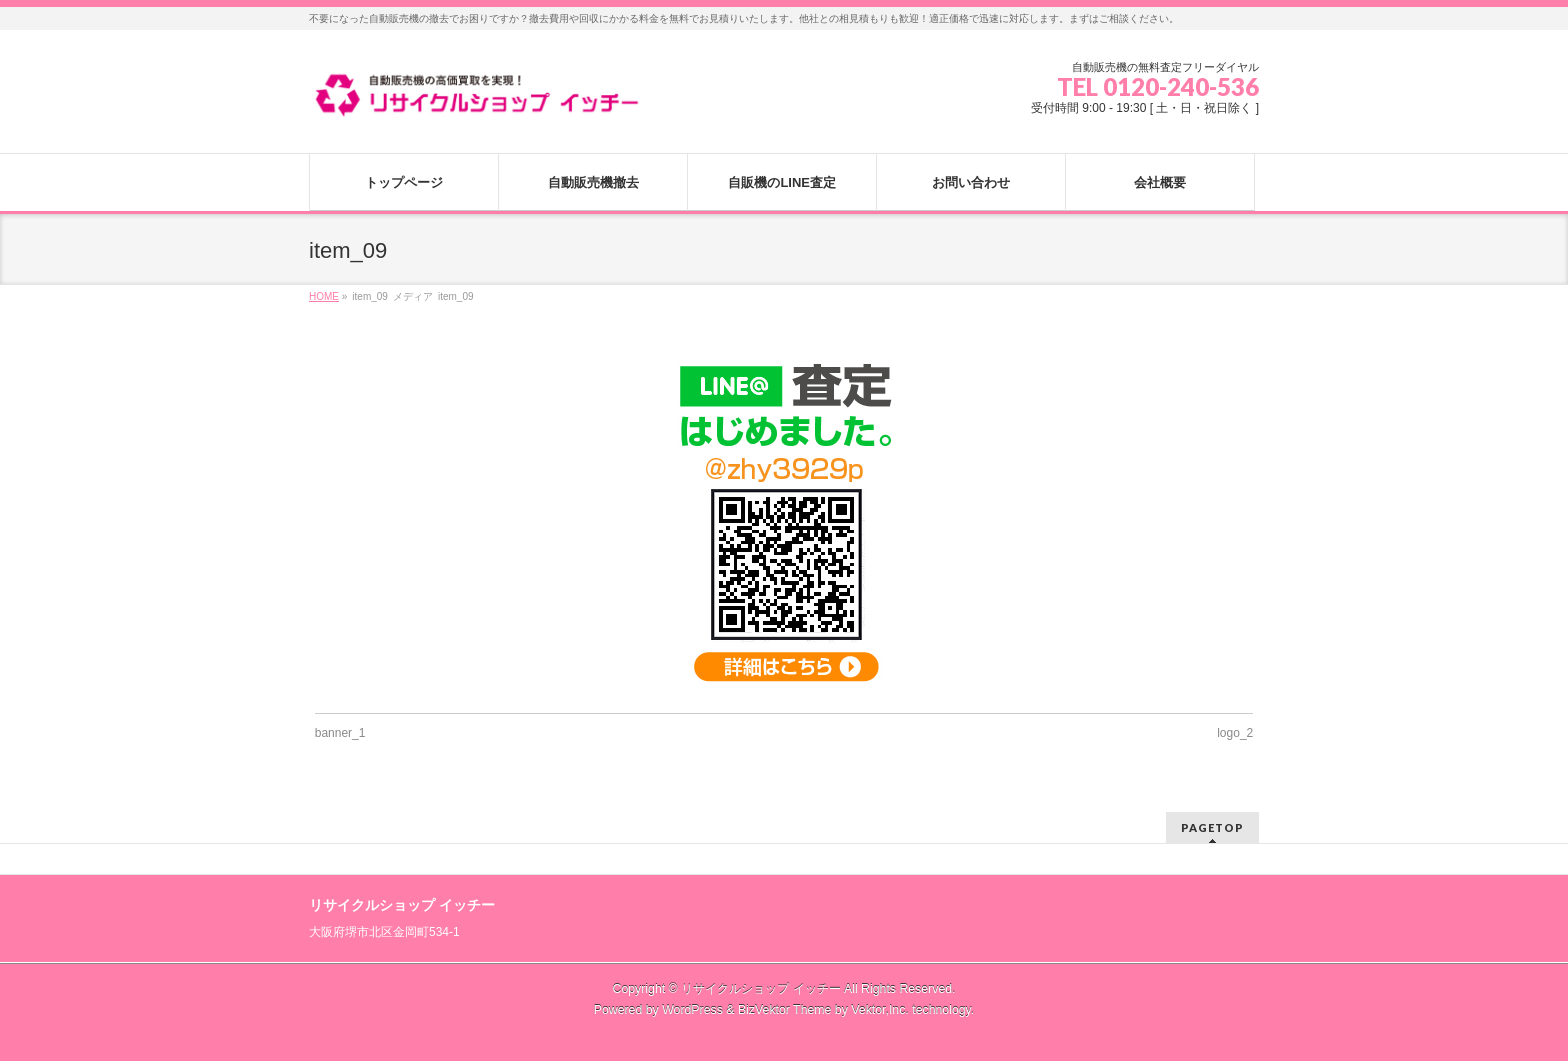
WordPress (692, 1010)
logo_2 (1235, 733)
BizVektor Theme (785, 1010)
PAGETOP (1212, 827)
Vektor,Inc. (880, 1010)
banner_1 (340, 733)
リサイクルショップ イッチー (760, 989)
